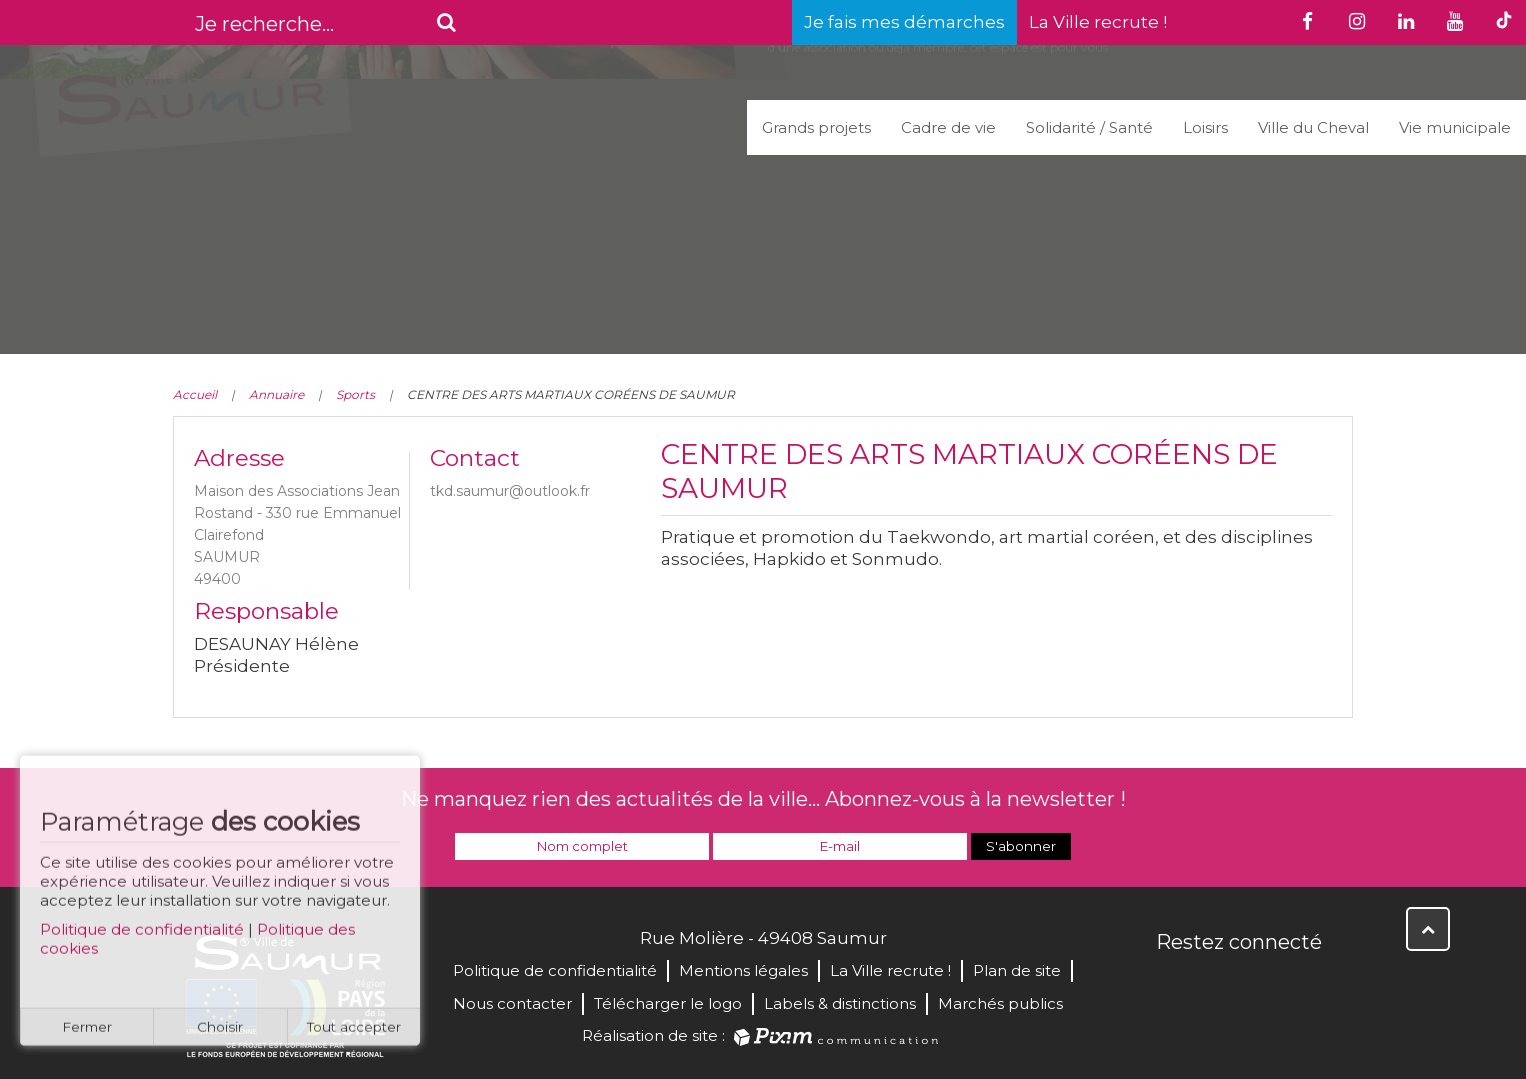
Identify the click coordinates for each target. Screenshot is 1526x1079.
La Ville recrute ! (1098, 22)
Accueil (195, 394)
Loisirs (1205, 127)
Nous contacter (512, 1003)
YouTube (1261, 985)
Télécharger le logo (668, 1003)
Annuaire (276, 394)
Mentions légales (743, 970)
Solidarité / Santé (1089, 127)
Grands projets (816, 127)
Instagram (1305, 985)
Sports (355, 394)
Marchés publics (1000, 1003)
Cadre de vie (948, 127)
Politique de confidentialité (142, 938)
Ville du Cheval (1313, 127)
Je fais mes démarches (904, 22)
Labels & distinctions (840, 1003)
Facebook (1173, 985)
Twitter (1217, 985)
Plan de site (1017, 970)
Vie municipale (1455, 127)
